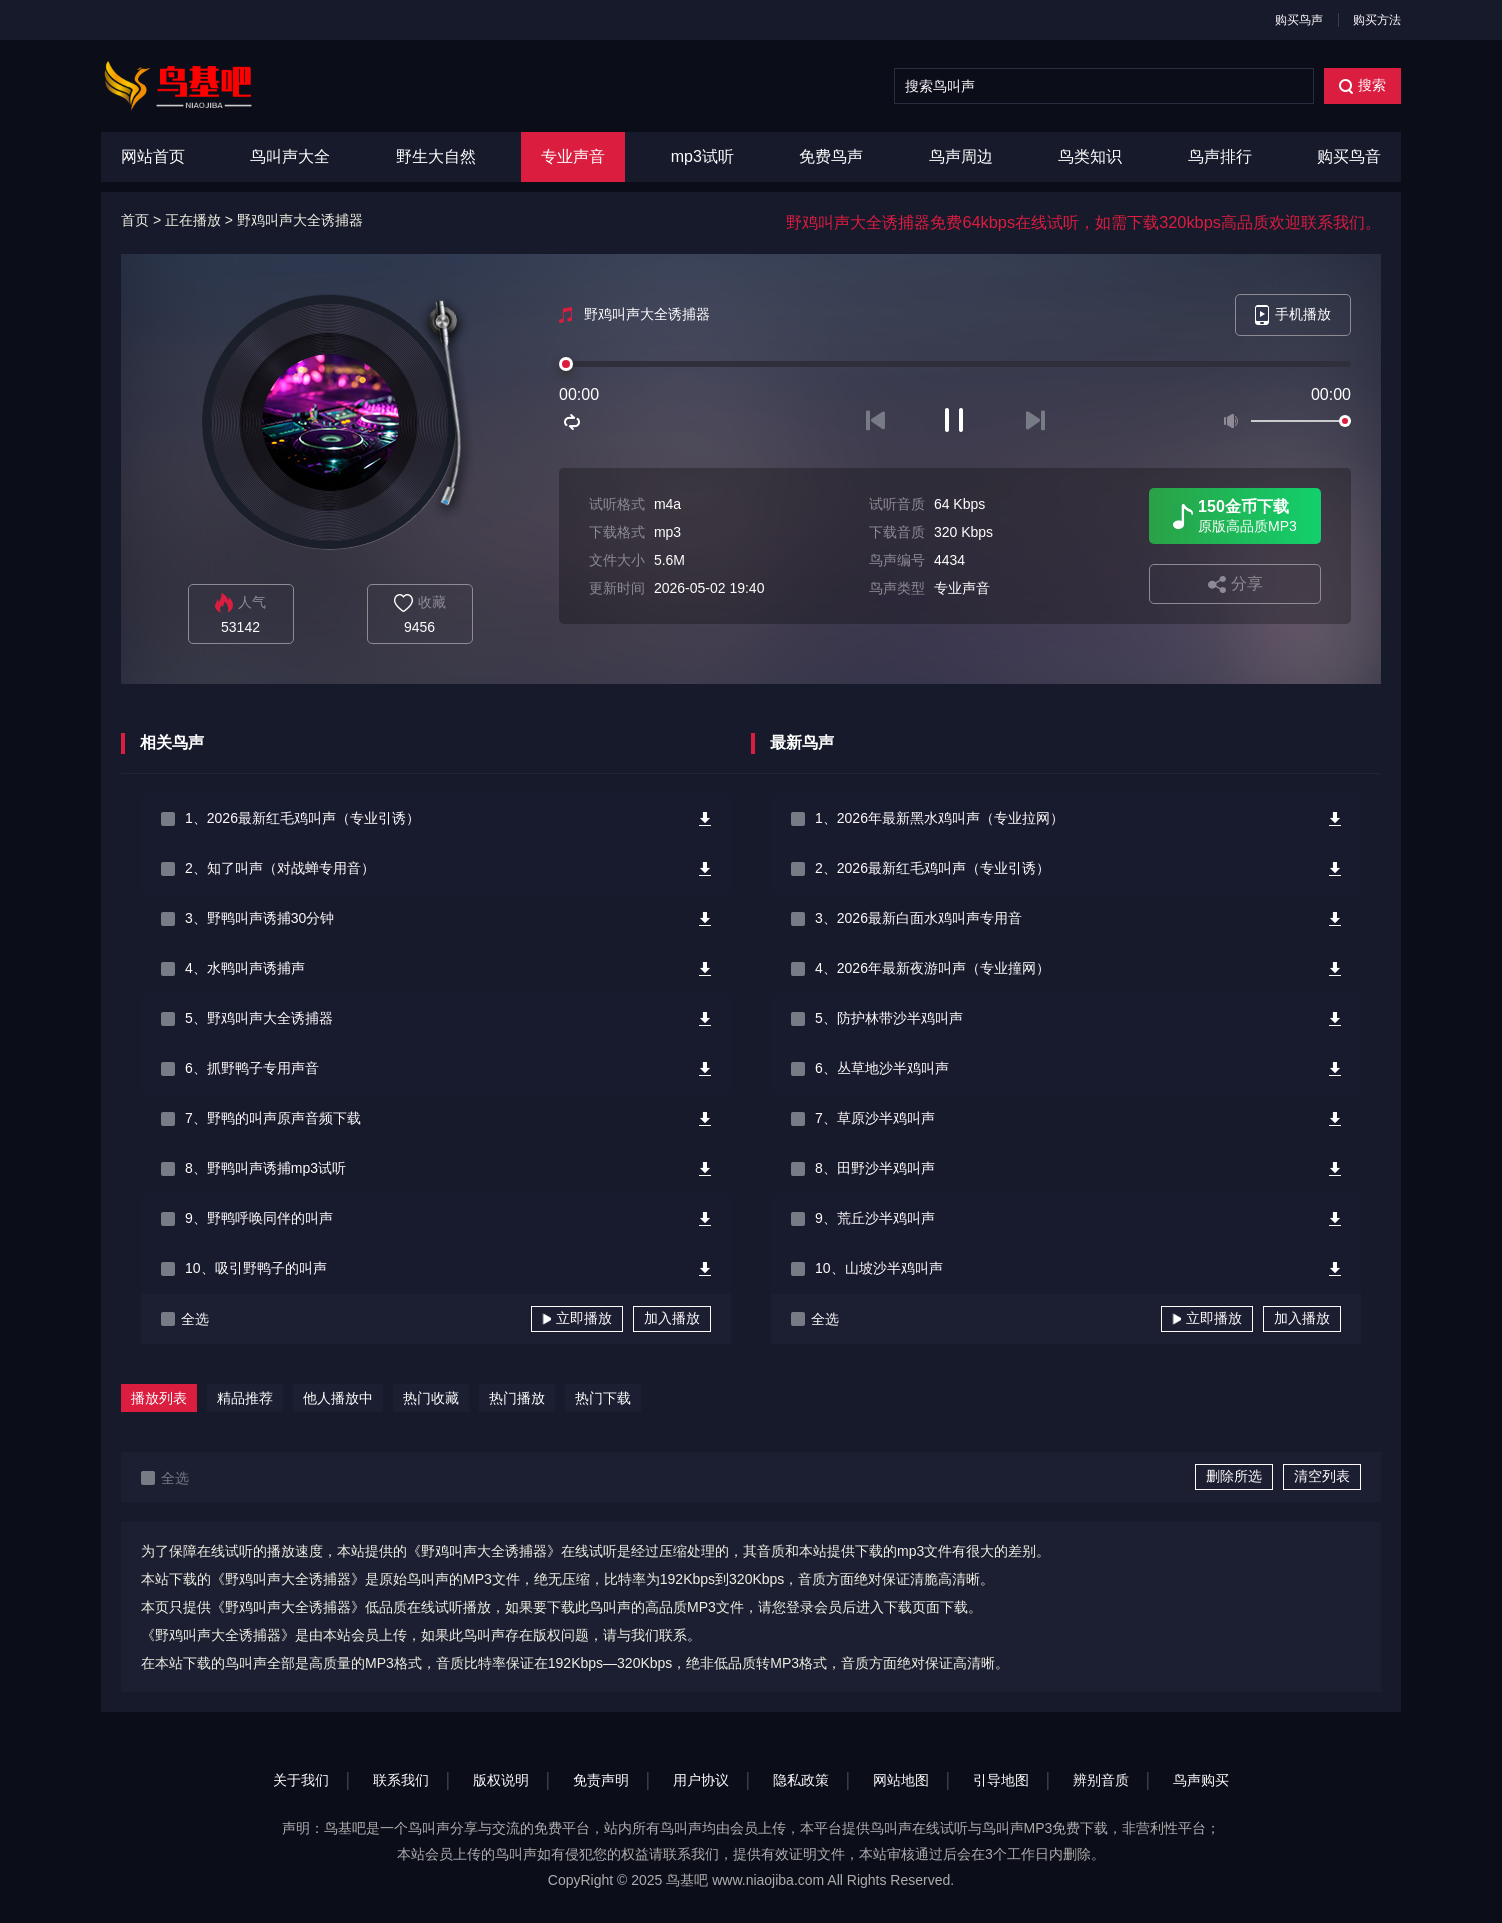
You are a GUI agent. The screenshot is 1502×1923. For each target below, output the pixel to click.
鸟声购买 (1201, 1780)
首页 (135, 220)
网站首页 (153, 156)
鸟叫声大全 (290, 156)
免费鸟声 (831, 156)
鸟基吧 (687, 1880)
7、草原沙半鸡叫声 (875, 1118)
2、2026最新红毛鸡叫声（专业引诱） (932, 868)
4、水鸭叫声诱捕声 (245, 968)
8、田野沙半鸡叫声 (875, 1168)
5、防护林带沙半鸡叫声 (889, 1018)
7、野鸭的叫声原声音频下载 (273, 1118)
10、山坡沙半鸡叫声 (879, 1268)
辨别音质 (1101, 1780)
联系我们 (401, 1780)
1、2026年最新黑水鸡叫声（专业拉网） (939, 818)
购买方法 (1377, 20)
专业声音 (573, 156)
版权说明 (501, 1780)
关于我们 (301, 1780)
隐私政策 (801, 1780)
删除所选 (1234, 1476)
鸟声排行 (1220, 156)
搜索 (1362, 85)
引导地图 (1001, 1780)
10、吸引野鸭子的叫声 (256, 1268)
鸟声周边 (961, 156)
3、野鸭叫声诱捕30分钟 (259, 918)
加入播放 (672, 1318)
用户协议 (701, 1780)
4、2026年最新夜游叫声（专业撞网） (932, 968)
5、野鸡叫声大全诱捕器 (259, 1018)
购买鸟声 (1299, 20)
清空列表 (1322, 1476)
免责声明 (601, 1780)
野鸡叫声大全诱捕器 (300, 220)
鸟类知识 (1090, 156)
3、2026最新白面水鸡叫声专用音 (918, 918)
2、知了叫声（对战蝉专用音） (280, 868)
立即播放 (577, 1318)
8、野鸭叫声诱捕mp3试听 (265, 1168)
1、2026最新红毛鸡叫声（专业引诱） (302, 818)
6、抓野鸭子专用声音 (252, 1068)
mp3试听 (702, 156)
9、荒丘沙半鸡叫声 (875, 1218)
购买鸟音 (1349, 156)
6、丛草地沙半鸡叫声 (882, 1068)
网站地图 (901, 1780)
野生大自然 (436, 156)
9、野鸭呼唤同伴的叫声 (259, 1218)
